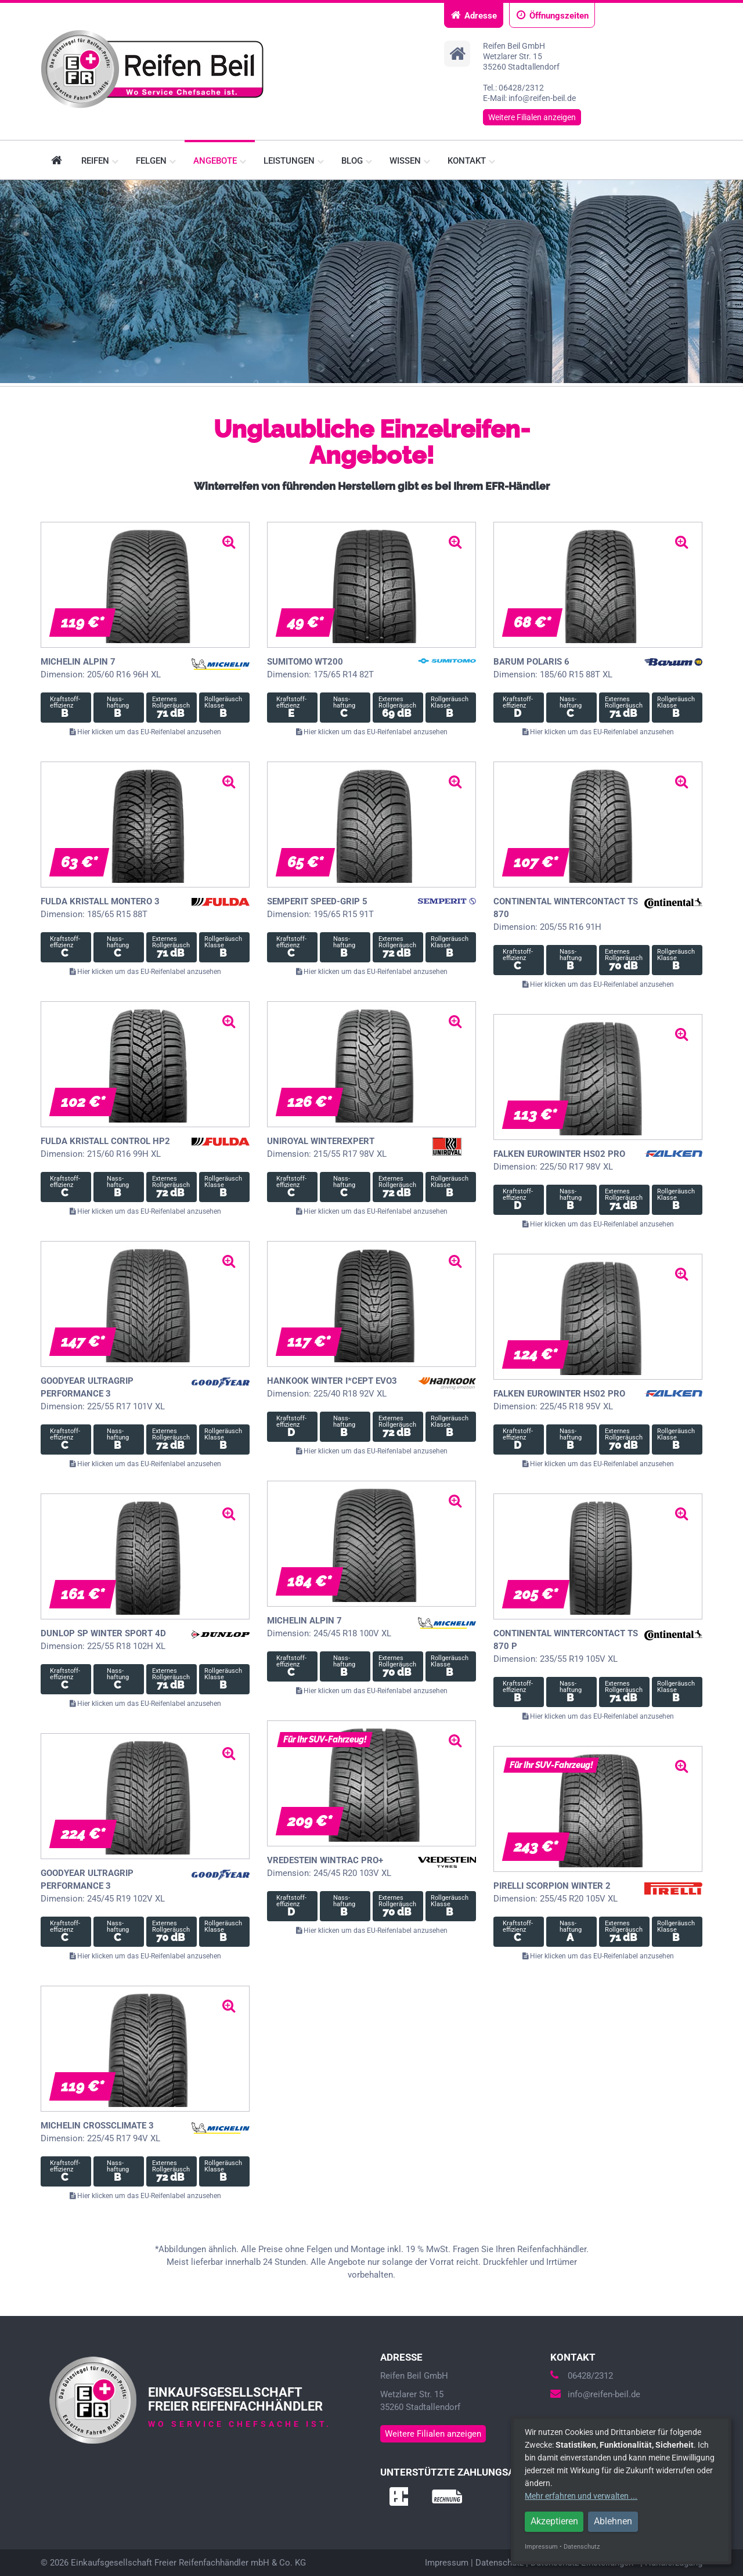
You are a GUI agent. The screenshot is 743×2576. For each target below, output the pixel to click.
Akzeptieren (554, 2521)
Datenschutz (499, 2562)
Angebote (219, 161)
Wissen (409, 161)
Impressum (446, 2562)
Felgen (156, 161)
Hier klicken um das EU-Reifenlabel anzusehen (145, 732)
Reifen (99, 161)
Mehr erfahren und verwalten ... (581, 2496)
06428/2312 (581, 2376)
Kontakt (471, 161)
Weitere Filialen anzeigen (532, 117)
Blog (356, 161)
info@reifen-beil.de (595, 2394)
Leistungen (294, 161)
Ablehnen (613, 2521)
